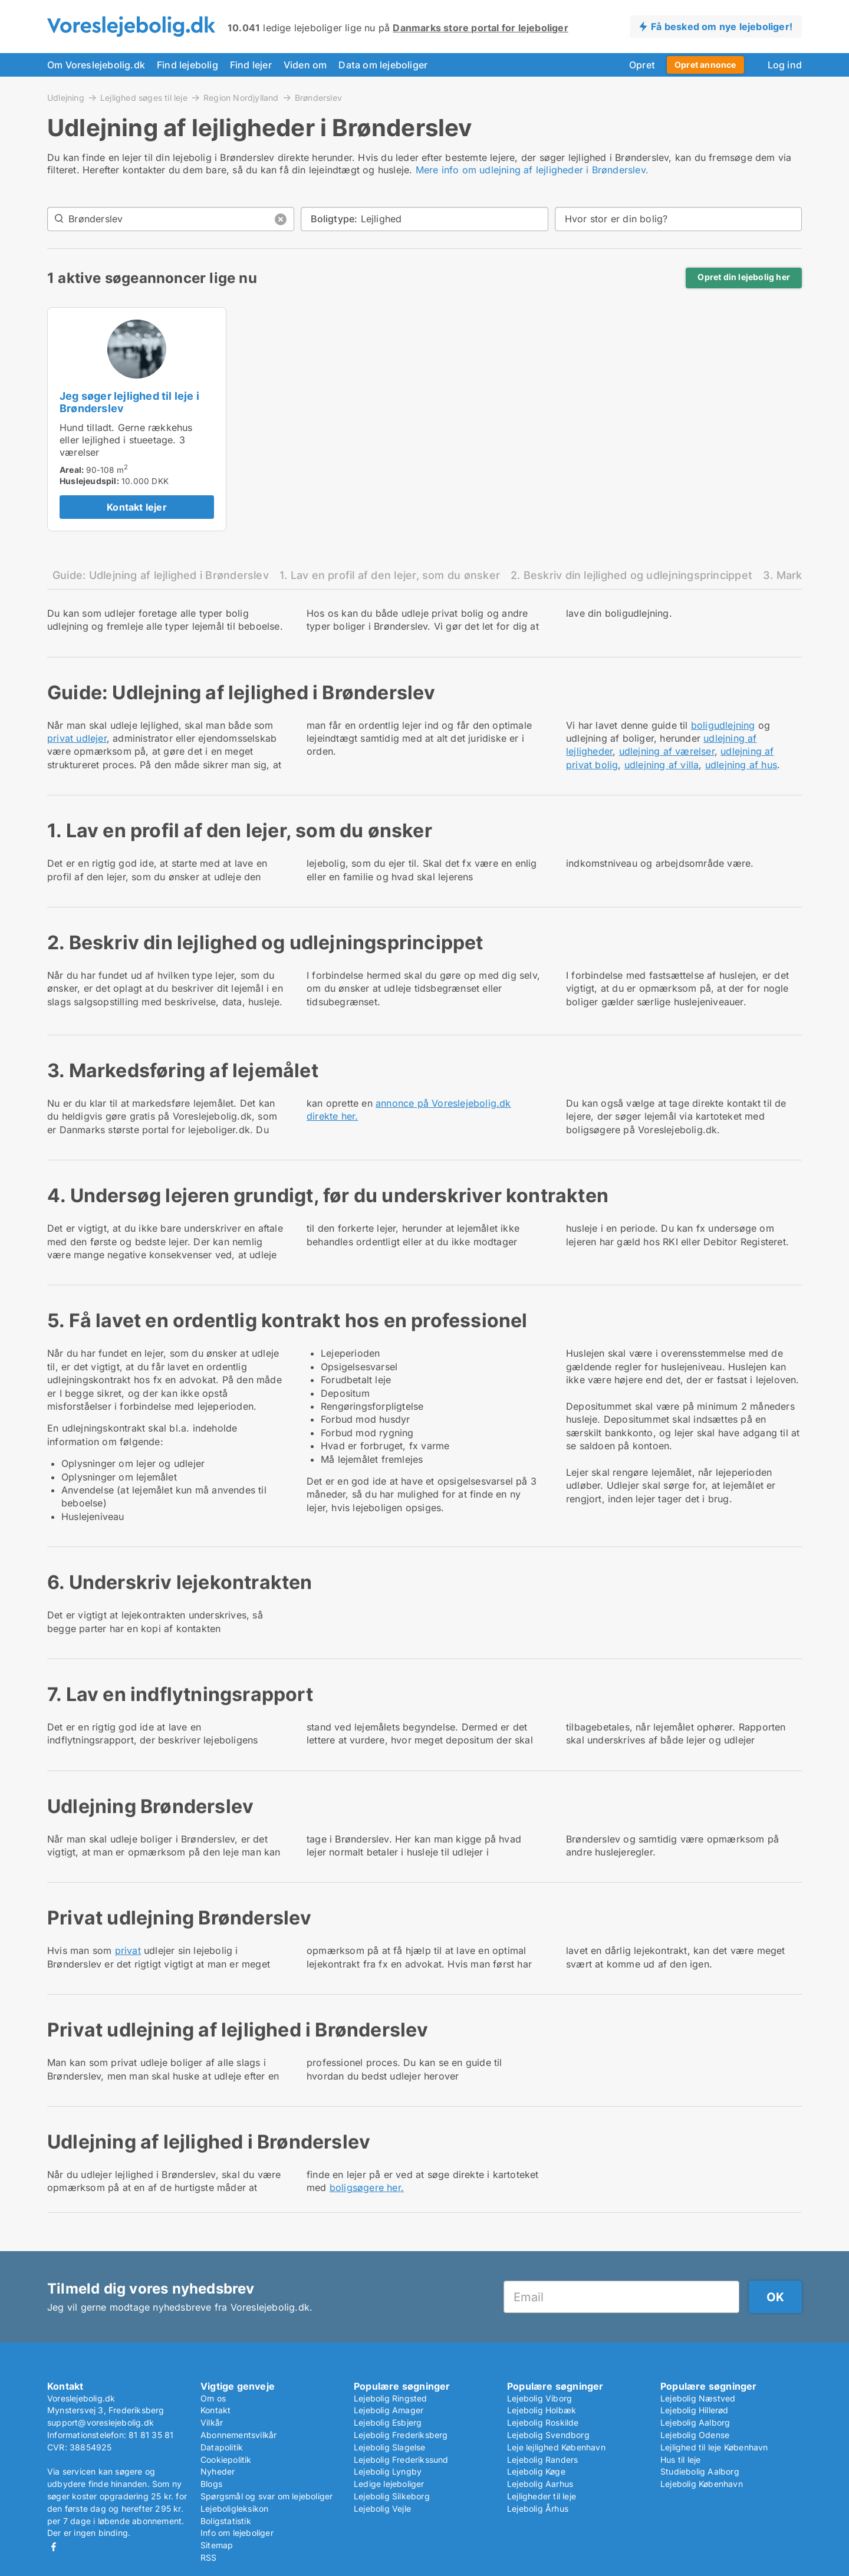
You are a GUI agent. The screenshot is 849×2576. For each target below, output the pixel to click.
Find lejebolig (187, 65)
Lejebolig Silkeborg (392, 2496)
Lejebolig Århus (537, 2508)
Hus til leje (680, 2460)
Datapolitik (221, 2447)
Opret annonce (705, 65)
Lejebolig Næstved (697, 2398)
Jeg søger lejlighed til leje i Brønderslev (129, 402)
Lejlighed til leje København (714, 2447)
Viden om (305, 65)
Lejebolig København (701, 2484)
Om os (213, 2398)
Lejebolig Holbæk (541, 2410)
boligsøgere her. (367, 2187)
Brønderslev (318, 98)
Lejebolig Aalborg (695, 2422)
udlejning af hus (741, 765)
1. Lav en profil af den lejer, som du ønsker (389, 575)
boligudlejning (723, 725)
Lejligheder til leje (541, 2496)
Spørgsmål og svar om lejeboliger (266, 2496)
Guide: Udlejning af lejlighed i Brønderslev (160, 575)
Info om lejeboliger (237, 2533)
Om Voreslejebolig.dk (96, 65)
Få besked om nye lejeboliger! (721, 26)
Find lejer (251, 65)
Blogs (211, 2484)
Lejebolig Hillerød (694, 2410)
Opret (642, 65)
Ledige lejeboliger (389, 2484)
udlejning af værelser (667, 751)
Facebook (53, 2546)
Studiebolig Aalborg (699, 2471)
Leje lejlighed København (556, 2447)
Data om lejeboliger (382, 65)
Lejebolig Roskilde (543, 2422)
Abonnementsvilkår (238, 2435)
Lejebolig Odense (694, 2435)
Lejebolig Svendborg (548, 2435)
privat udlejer (77, 738)
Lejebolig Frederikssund (401, 2460)
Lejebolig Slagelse (390, 2447)
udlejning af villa (661, 765)
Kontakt (215, 2410)
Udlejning (65, 97)
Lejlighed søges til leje (143, 97)
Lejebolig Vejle (382, 2508)
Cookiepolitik (226, 2460)
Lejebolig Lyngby (388, 2471)
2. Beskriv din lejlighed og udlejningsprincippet (631, 575)
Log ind (785, 65)
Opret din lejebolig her (743, 277)
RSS (208, 2557)
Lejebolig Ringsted (390, 2398)
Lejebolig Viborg (539, 2398)
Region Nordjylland (241, 97)
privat (128, 1950)
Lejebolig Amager (388, 2410)
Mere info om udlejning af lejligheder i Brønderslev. (532, 170)
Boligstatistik (225, 2521)
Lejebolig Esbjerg (388, 2422)
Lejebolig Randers (542, 2460)
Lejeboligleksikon (234, 2508)
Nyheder (217, 2471)
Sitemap (216, 2545)
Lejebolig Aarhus (540, 2484)
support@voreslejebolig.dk (100, 2422)
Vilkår (211, 2422)
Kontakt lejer (137, 507)
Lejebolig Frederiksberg (401, 2435)
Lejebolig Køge (536, 2471)
